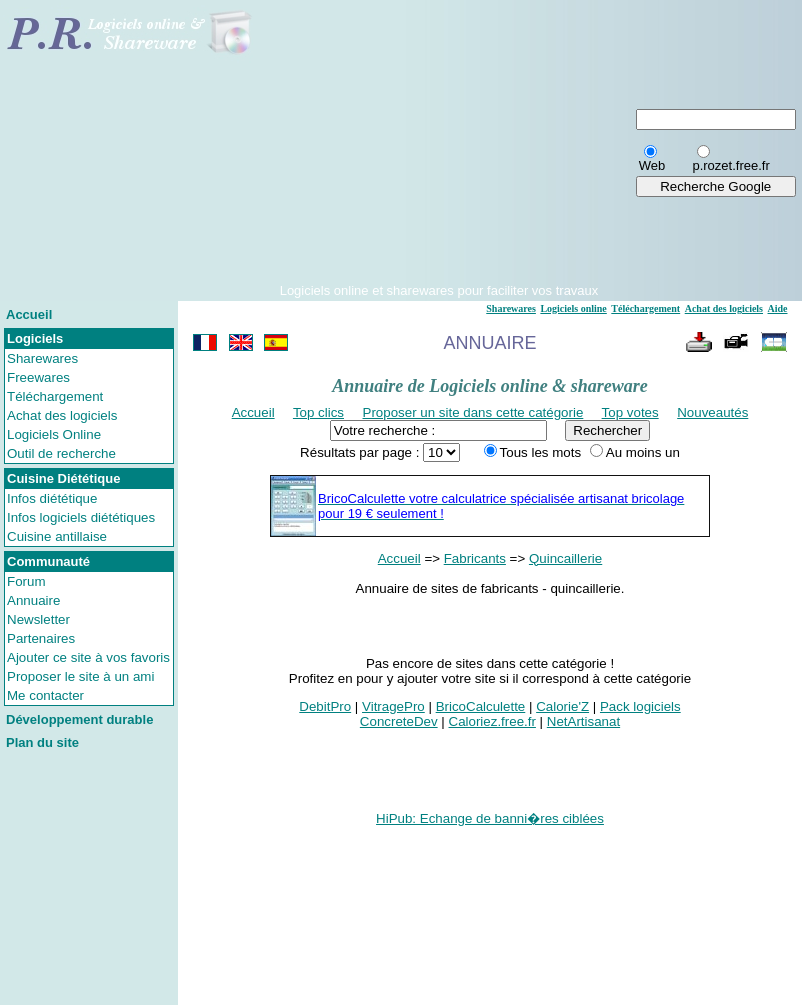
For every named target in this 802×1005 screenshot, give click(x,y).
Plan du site (42, 742)
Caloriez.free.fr (492, 721)
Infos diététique (52, 498)
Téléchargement (55, 396)
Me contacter (45, 695)
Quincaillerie (565, 558)
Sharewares (42, 358)
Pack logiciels (640, 706)
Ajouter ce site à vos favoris (88, 657)
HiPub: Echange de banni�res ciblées (490, 818)
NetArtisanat (583, 721)
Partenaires (41, 638)
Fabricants (475, 558)
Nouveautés (712, 412)
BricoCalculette (481, 706)
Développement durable (79, 719)
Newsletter (38, 619)
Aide (778, 308)
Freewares (38, 377)
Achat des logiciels (62, 415)
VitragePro (393, 706)
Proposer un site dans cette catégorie (473, 412)
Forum (26, 581)
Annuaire (33, 600)
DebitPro (325, 706)
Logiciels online (573, 308)
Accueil (29, 314)
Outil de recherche (61, 453)
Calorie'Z (562, 706)
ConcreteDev (399, 721)
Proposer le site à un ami (80, 676)
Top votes (630, 412)
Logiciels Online (54, 434)
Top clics (318, 412)
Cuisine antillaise (57, 536)
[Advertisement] (439, 143)
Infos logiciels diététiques (81, 517)
